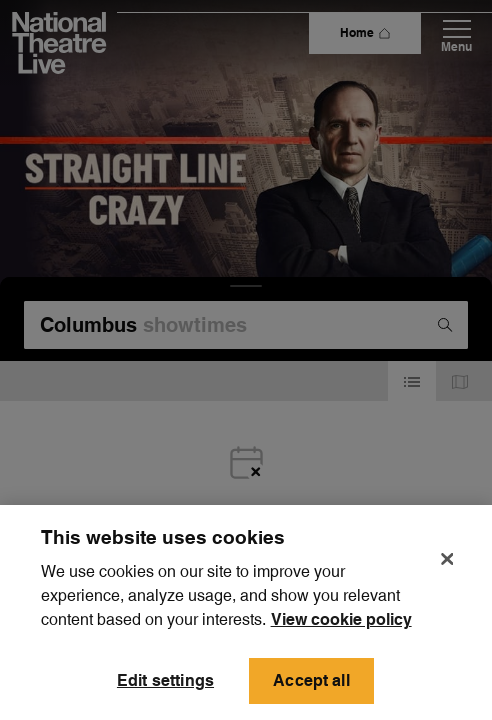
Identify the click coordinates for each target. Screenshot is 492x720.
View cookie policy (341, 647)
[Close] (447, 587)
